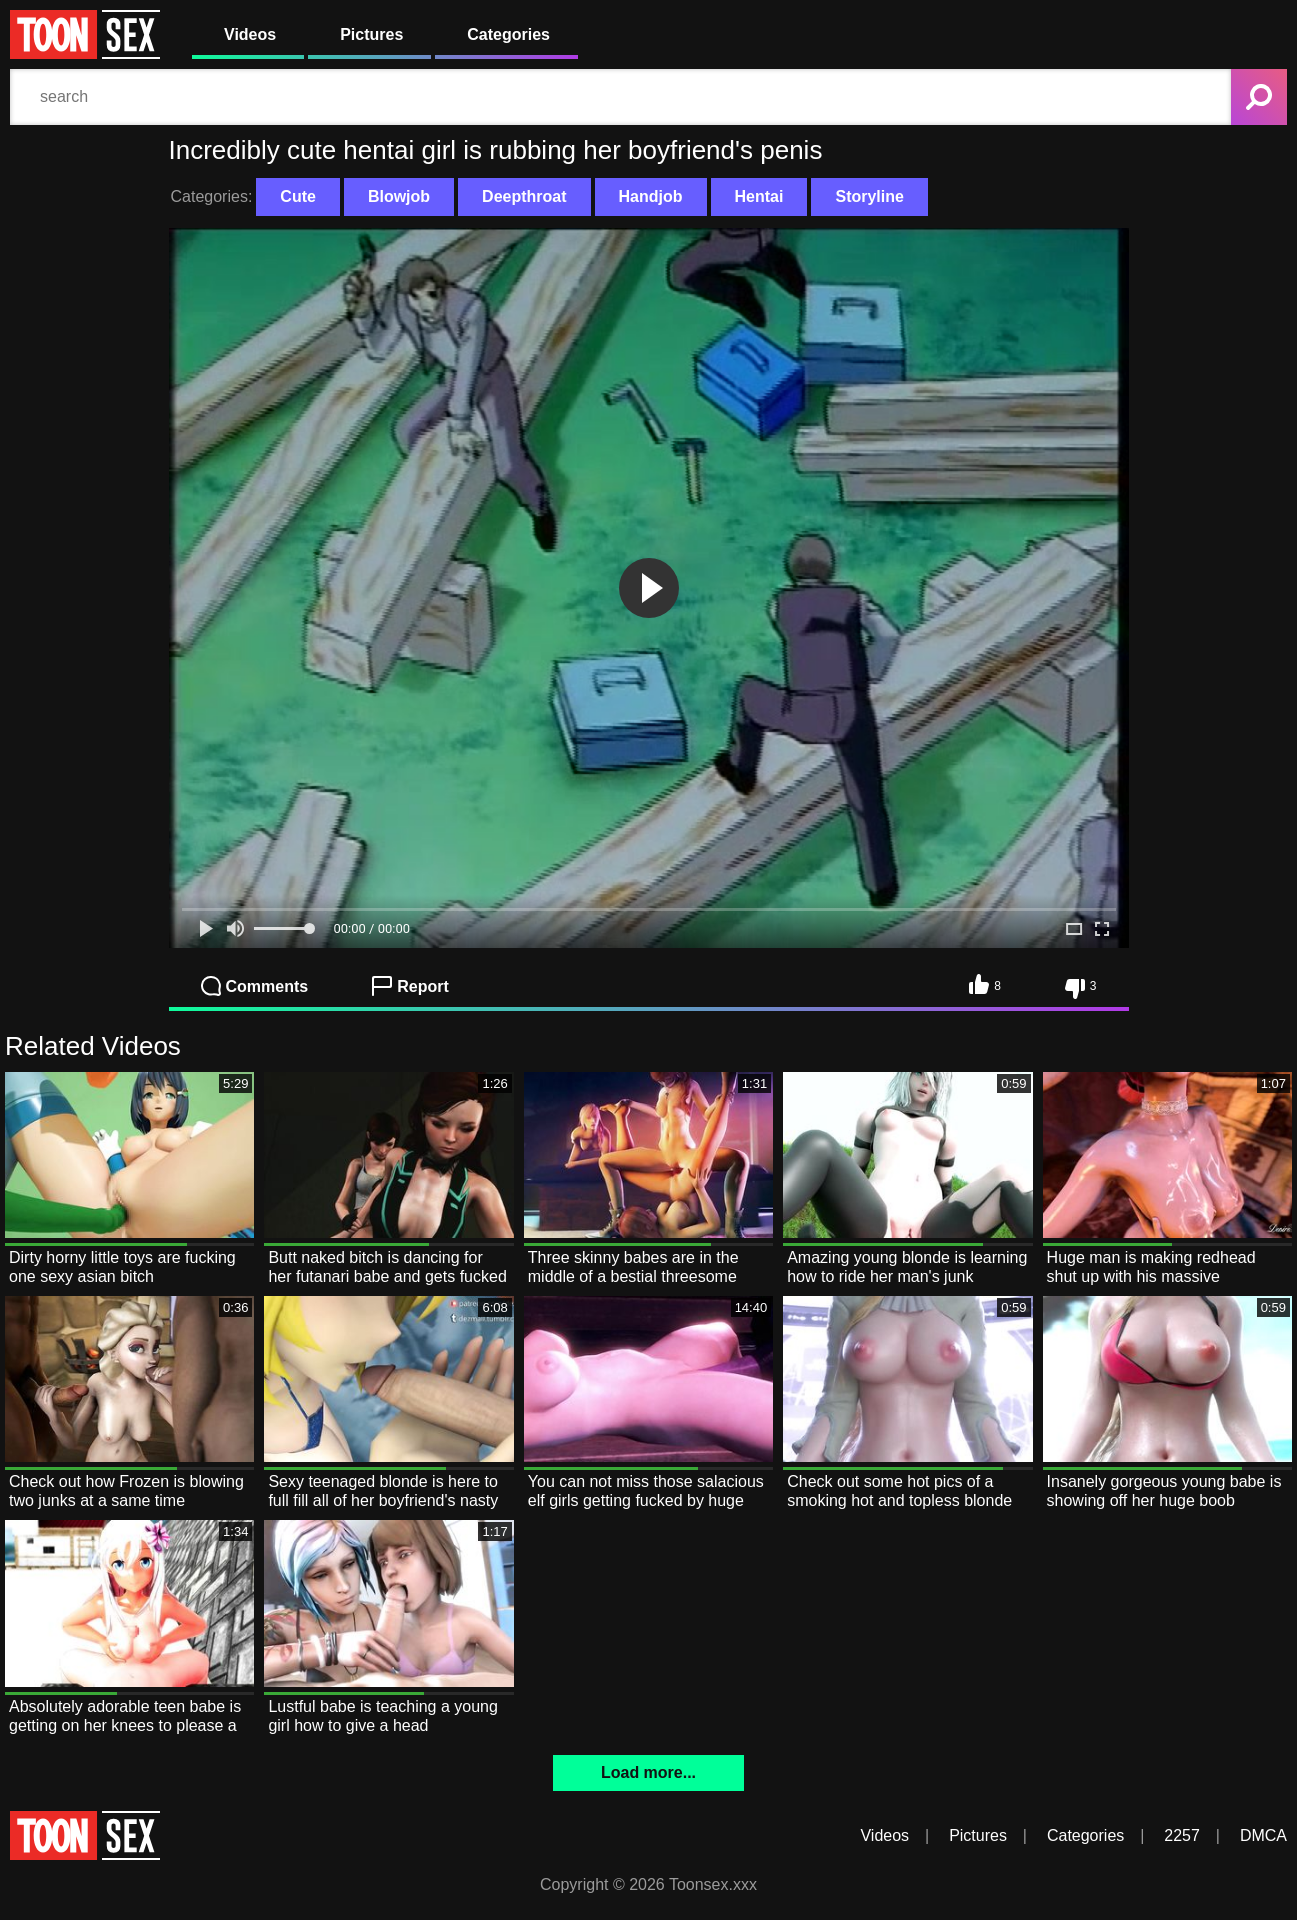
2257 (1182, 1835)
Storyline (869, 196)
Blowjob (399, 196)
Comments (255, 986)
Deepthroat (524, 196)
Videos (250, 34)
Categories (508, 34)
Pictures (371, 34)
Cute (298, 196)
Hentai (759, 196)
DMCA (1263, 1835)
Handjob (651, 196)
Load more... (648, 1772)
